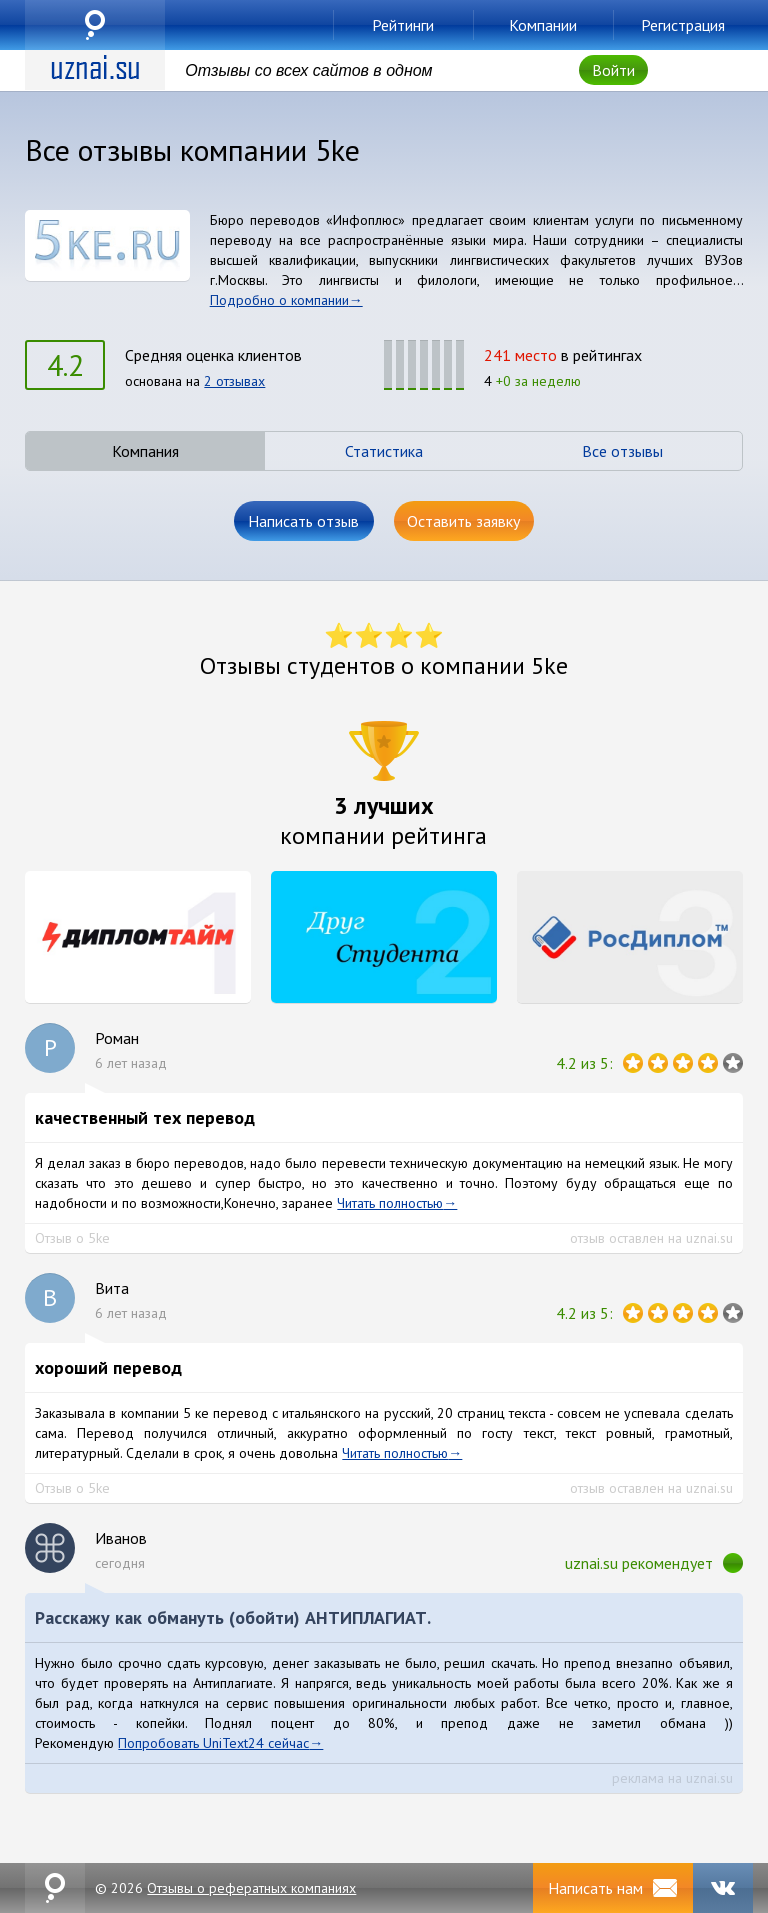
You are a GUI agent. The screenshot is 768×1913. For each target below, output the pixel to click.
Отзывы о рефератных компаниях (251, 1888)
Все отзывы (622, 451)
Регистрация (683, 25)
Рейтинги (403, 25)
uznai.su (95, 25)
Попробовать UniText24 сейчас (213, 1743)
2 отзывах (234, 381)
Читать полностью (390, 1203)
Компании (543, 25)
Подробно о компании (279, 300)
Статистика (384, 451)
